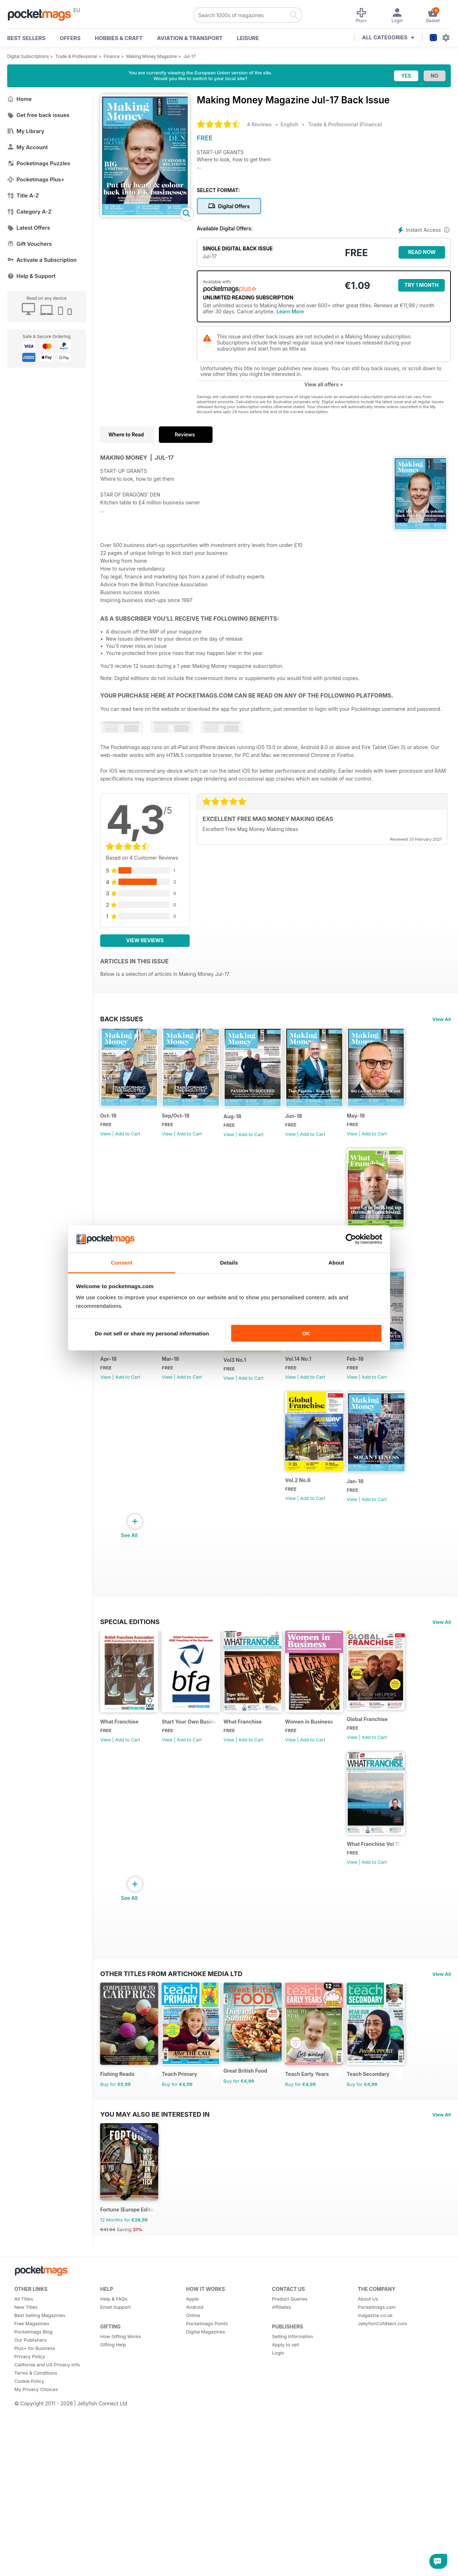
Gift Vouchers (29, 243)
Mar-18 (255, 1407)
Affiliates (281, 2491)
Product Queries (290, 2483)
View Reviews (145, 940)
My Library (25, 131)
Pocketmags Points (207, 2508)
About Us (368, 2483)
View (105, 1150)
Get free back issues (38, 115)
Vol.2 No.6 (259, 1545)
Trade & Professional (76, 56)
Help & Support (31, 276)
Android (194, 2491)
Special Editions (130, 1686)
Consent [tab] (122, 1263)
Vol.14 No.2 (114, 1406)
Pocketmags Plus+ (35, 179)
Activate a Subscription (42, 259)
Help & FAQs (113, 2483)
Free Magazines (31, 2508)
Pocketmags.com (377, 2491)
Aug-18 (256, 1132)
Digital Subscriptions (28, 56)
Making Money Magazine (151, 56)
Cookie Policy (29, 2565)
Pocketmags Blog (33, 2516)
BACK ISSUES (121, 1018)
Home (19, 99)
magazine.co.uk (375, 2500)
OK (306, 1333)
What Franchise (119, 1803)
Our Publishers (30, 2524)
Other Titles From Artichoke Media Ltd (171, 1992)
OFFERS (70, 38)
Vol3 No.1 (331, 1407)
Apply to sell (285, 2529)
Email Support (115, 2491)
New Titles (26, 2491)
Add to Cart (127, 1150)
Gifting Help (113, 2529)
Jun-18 (328, 1132)
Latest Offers (28, 227)
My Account (27, 147)
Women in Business (344, 1803)
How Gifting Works (120, 2521)
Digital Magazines (205, 2516)
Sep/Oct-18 (187, 1132)
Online (193, 2500)
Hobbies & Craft (119, 38)
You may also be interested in (155, 2283)
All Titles (23, 2483)
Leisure (248, 38)
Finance (112, 56)
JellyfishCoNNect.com (382, 2508)
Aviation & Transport (190, 38)
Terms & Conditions (35, 2557)
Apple (192, 2483)
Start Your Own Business (204, 1803)
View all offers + (323, 384)
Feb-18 (182, 1545)
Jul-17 (190, 56)
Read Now (421, 252)
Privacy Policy (29, 2541)
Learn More (290, 311)
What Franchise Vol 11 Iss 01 (207, 1945)
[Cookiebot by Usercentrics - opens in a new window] (351, 1239)
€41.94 (107, 2414)
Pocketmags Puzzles (38, 163)
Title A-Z (23, 195)
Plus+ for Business (34, 2533)
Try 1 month (421, 285)
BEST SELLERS (26, 38)
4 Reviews (259, 124)
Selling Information (292, 2521)
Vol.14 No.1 (113, 1545)
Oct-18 (108, 1132)
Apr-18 (182, 1407)
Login (278, 2537)
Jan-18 (328, 1546)
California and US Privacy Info (47, 2549)
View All (441, 1019)
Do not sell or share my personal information (152, 1333)
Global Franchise (120, 1941)
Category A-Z (29, 211)
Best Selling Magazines (39, 2500)
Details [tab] (229, 1263)
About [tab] (336, 1263)
